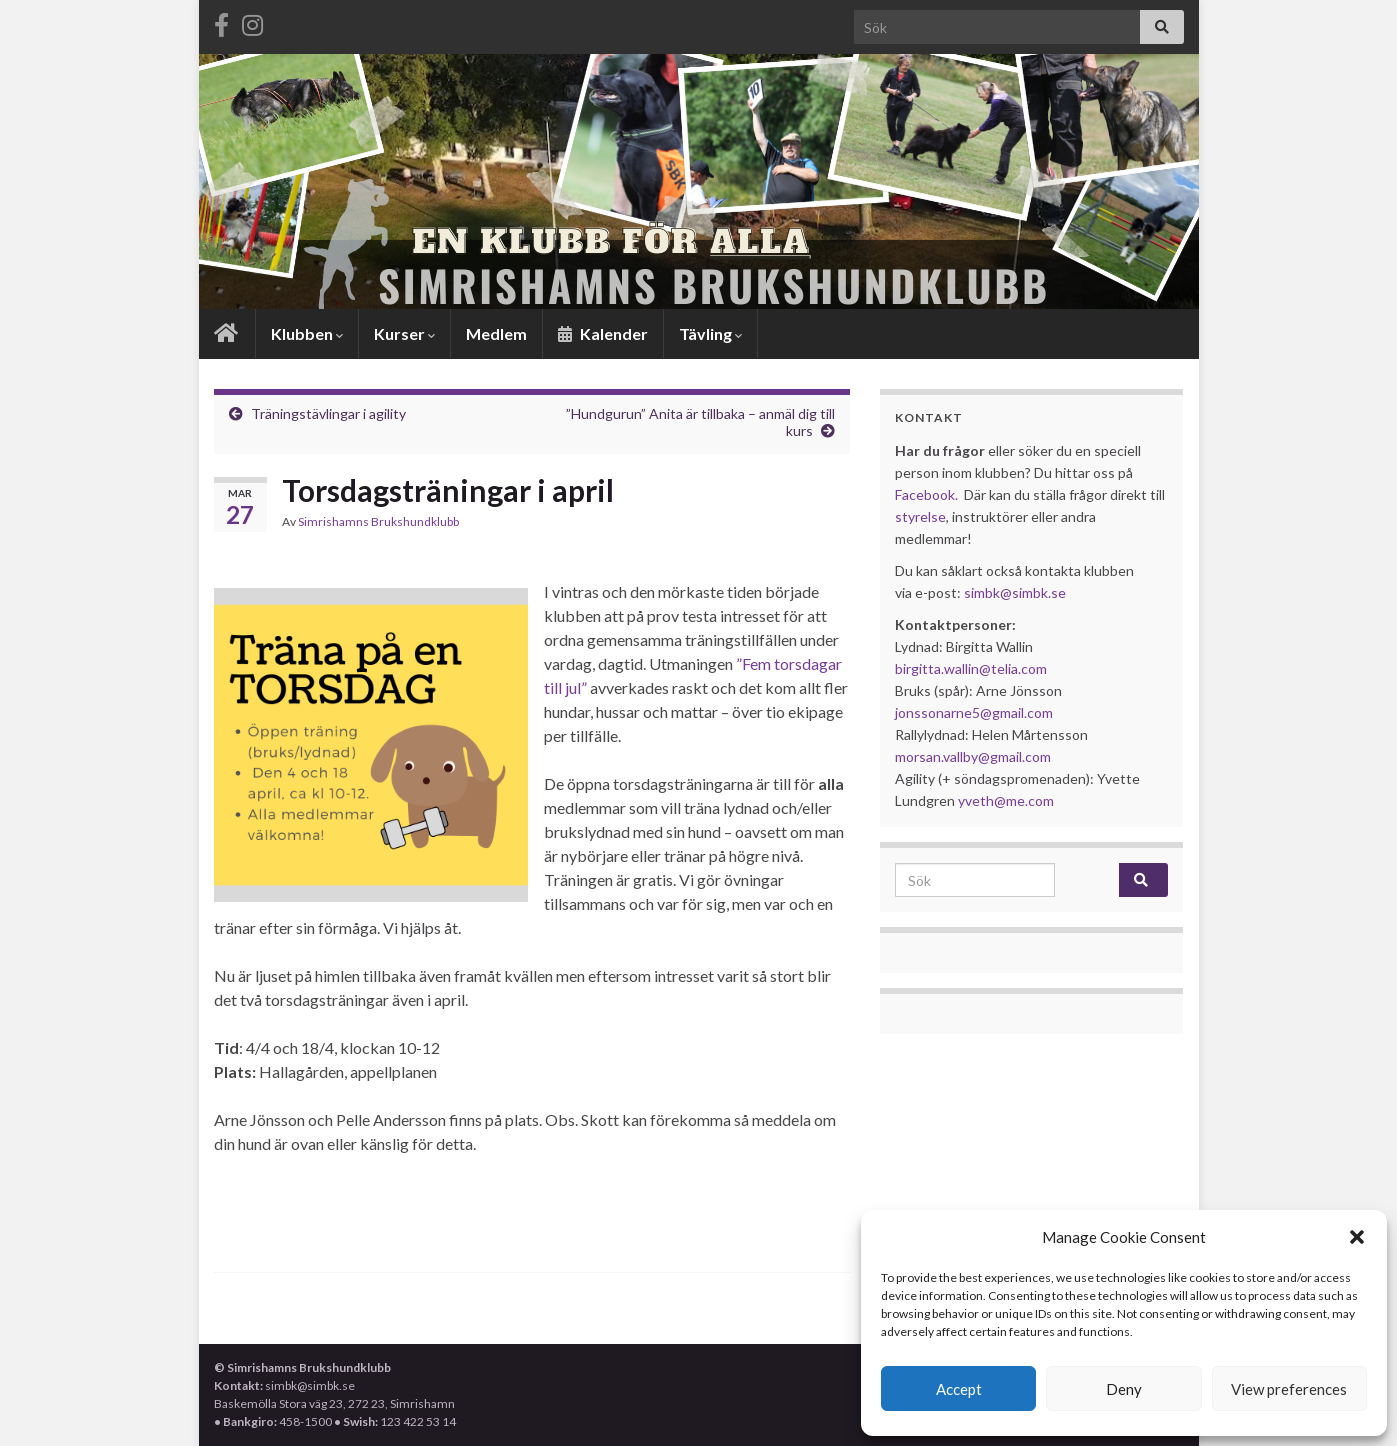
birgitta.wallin (937, 668)
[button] (1357, 1237)
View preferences (1289, 1389)
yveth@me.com (1006, 800)
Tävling (710, 333)
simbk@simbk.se (1015, 592)
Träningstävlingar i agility (328, 413)
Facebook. (926, 494)
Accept (959, 1389)
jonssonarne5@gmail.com (974, 712)
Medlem (496, 333)
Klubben (307, 333)
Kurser (404, 333)
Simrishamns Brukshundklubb (378, 521)
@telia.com (1013, 668)
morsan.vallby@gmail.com (974, 756)
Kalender (603, 333)
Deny (1124, 1389)
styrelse (920, 516)
